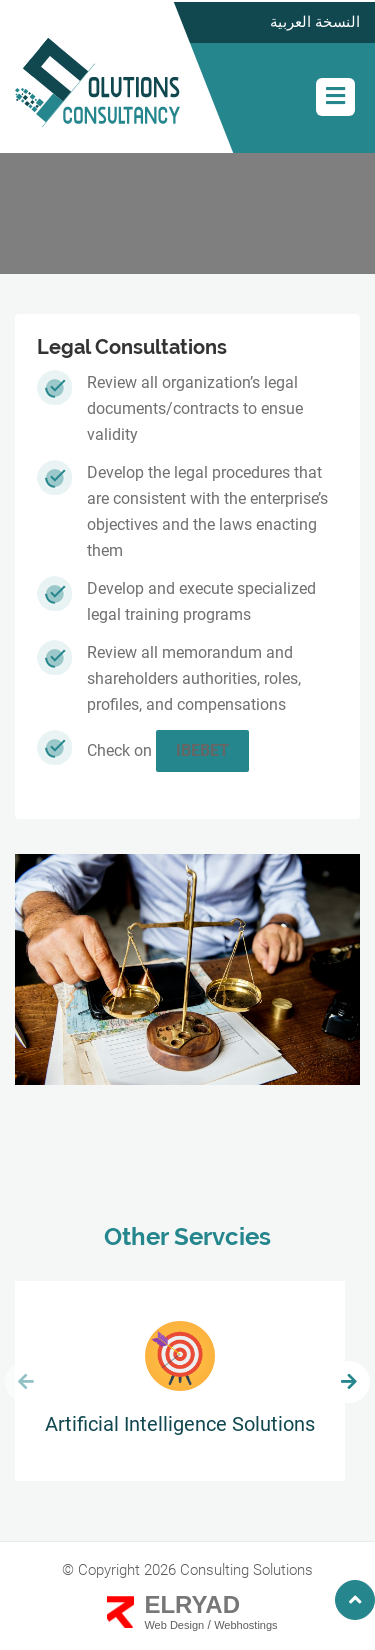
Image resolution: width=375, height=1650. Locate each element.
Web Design (174, 1625)
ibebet (202, 750)
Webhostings (245, 1625)
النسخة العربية (315, 22)
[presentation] (26, 1382)
